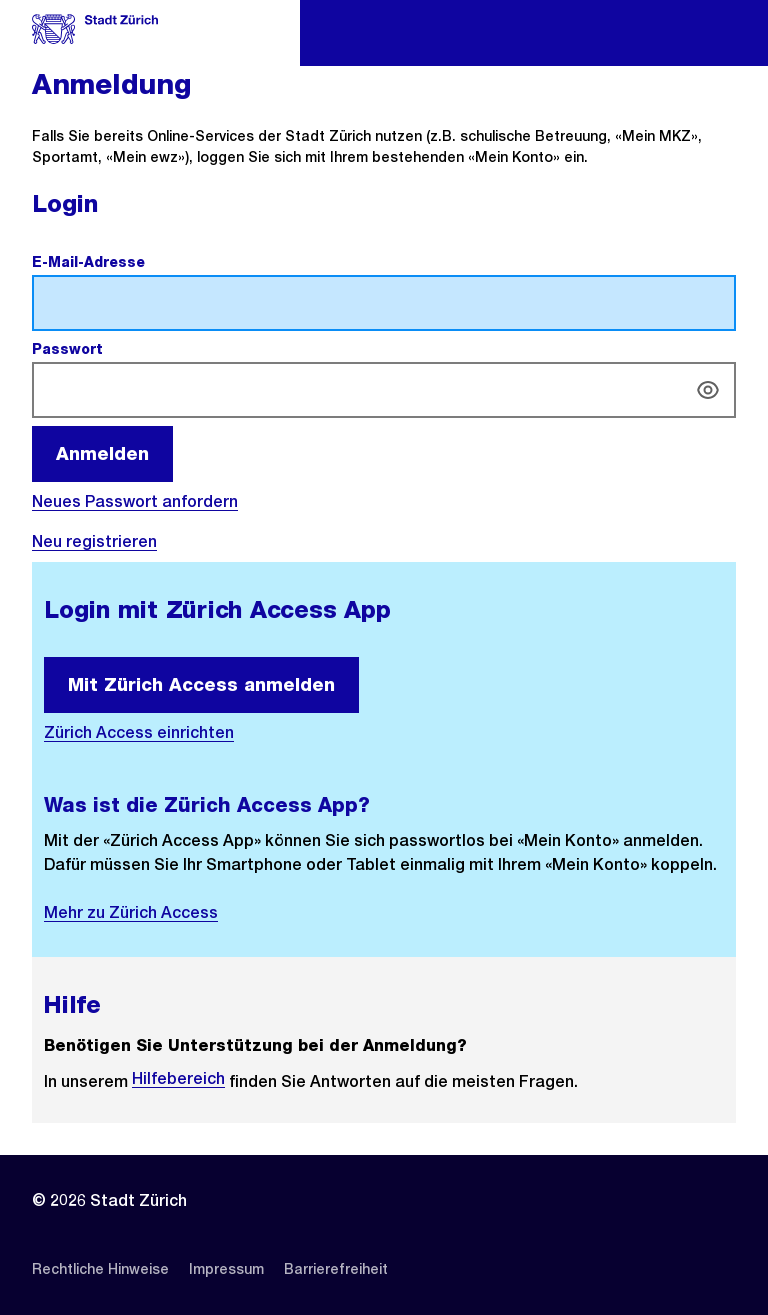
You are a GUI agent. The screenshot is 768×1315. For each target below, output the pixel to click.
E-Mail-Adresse (135, 262)
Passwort (114, 349)
